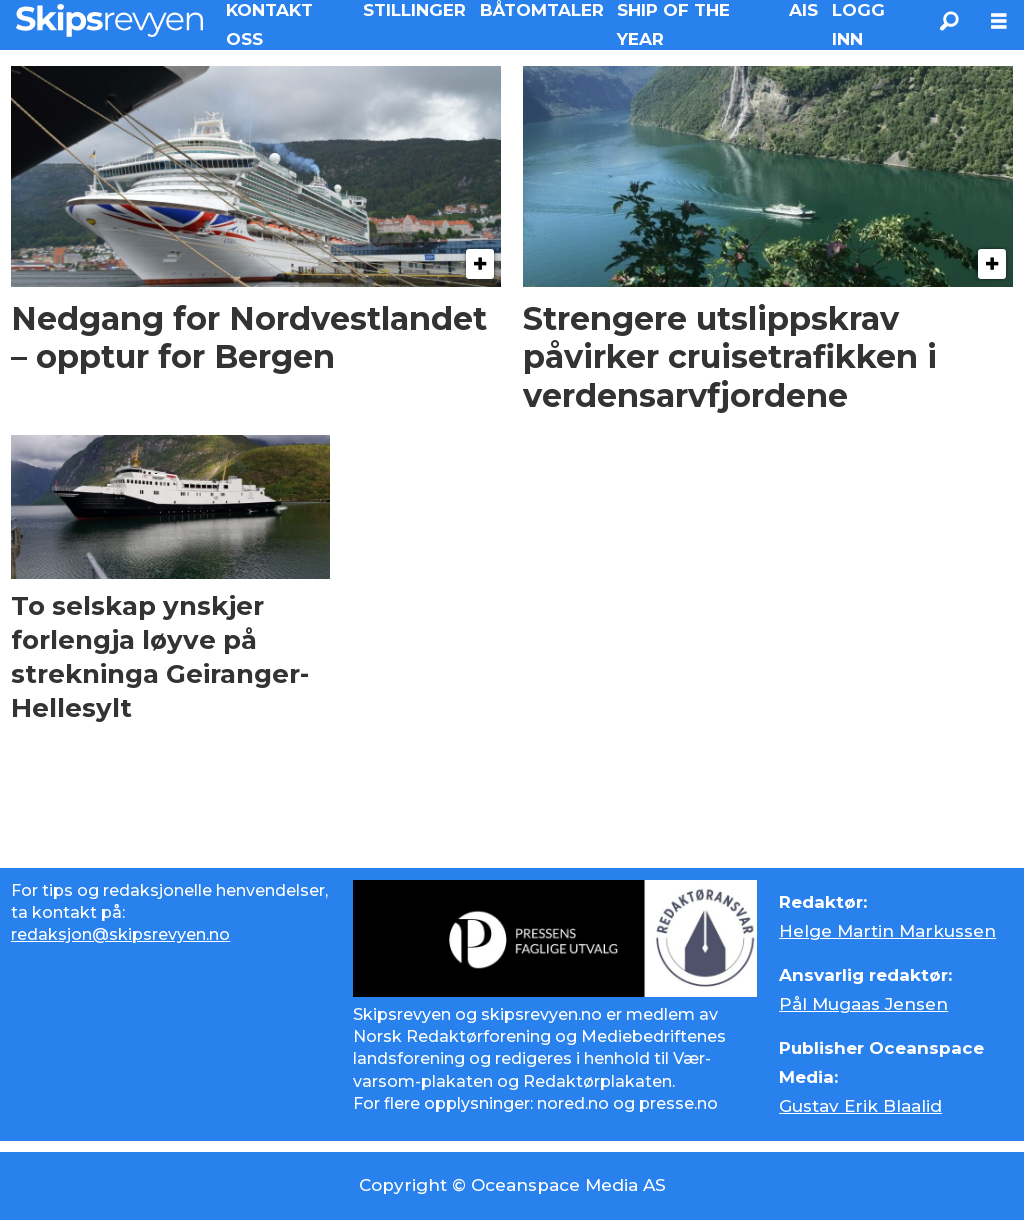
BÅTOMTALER (542, 10)
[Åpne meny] (999, 21)
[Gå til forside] (109, 20)
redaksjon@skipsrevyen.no (120, 934)
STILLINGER (414, 10)
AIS (803, 10)
